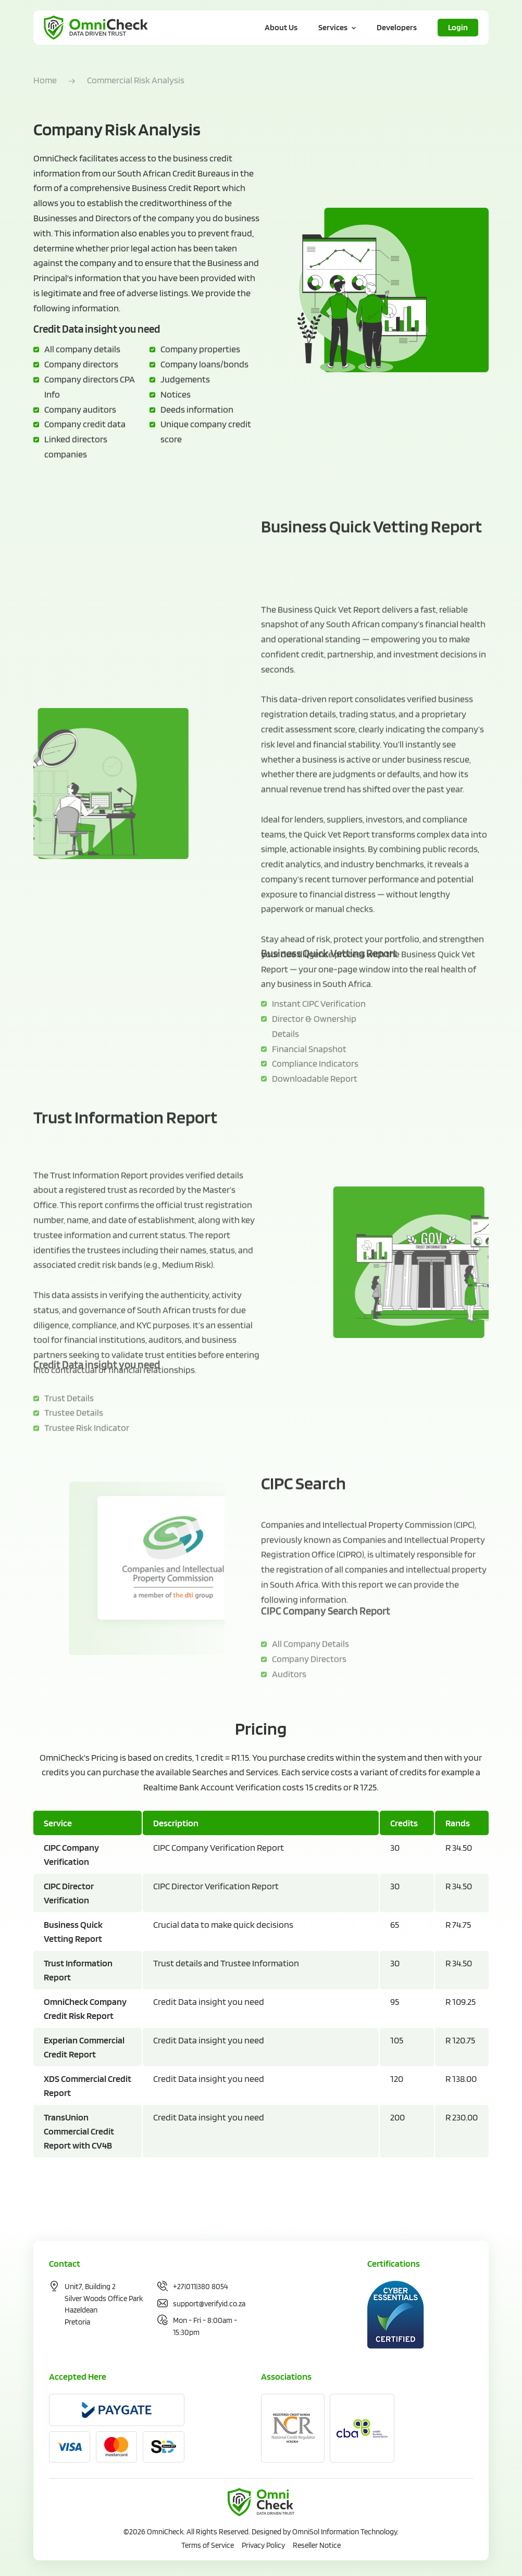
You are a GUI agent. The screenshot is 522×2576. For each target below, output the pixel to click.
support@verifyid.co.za (209, 2303)
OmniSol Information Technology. (345, 2531)
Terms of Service (207, 2545)
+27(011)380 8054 (200, 2286)
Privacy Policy (263, 2545)
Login (458, 27)
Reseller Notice (317, 2545)
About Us (281, 27)
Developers (397, 27)
